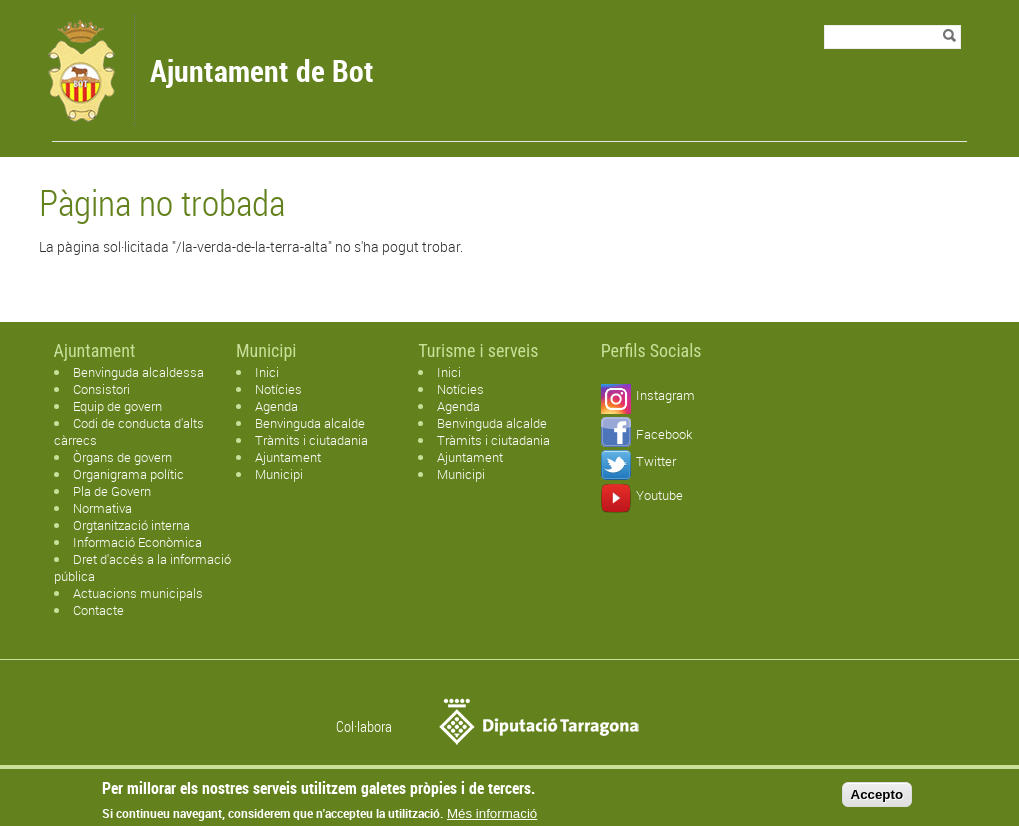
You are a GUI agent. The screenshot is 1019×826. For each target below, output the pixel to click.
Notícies (278, 389)
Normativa (102, 508)
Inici (267, 372)
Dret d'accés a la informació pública (142, 567)
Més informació (492, 815)
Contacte (98, 610)
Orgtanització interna (131, 525)
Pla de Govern (112, 491)
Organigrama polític (128, 474)
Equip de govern (117, 406)
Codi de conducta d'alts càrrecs (129, 431)
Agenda (276, 406)
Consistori (101, 389)
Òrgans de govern (122, 457)
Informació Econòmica (137, 542)
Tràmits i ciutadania (311, 440)
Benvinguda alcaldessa (138, 372)
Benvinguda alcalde (310, 423)
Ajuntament (288, 457)
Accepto (877, 796)
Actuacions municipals (138, 593)
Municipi (279, 474)
